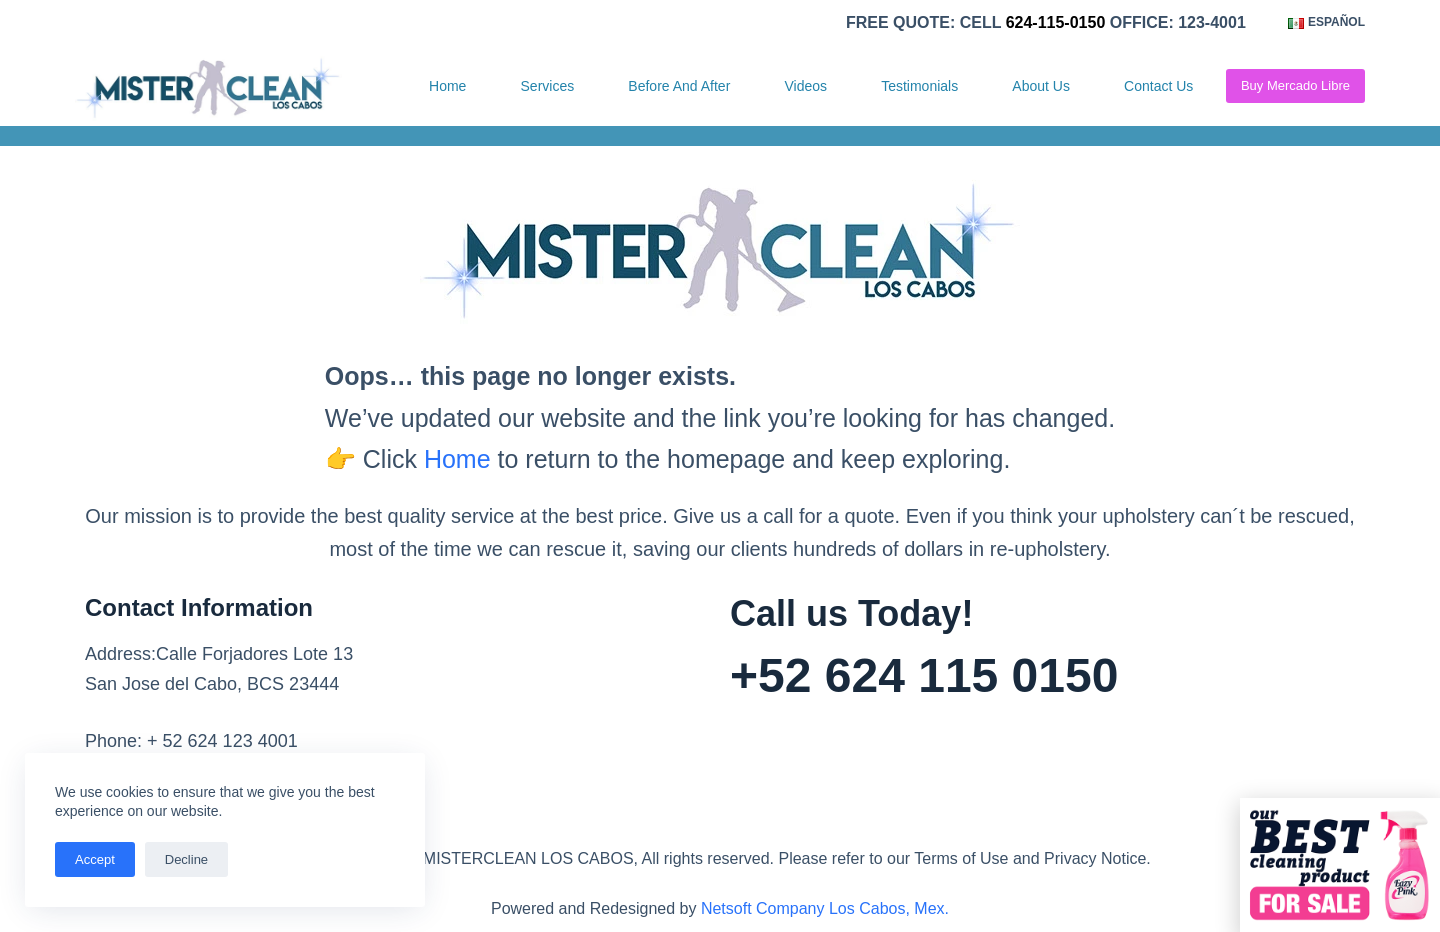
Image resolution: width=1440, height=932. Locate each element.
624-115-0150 (1056, 22)
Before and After (679, 86)
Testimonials (919, 86)
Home (447, 86)
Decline (186, 859)
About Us (1041, 86)
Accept (95, 859)
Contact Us (1158, 86)
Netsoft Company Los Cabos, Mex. (825, 908)
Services (548, 86)
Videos (805, 86)
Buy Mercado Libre (1295, 85)
